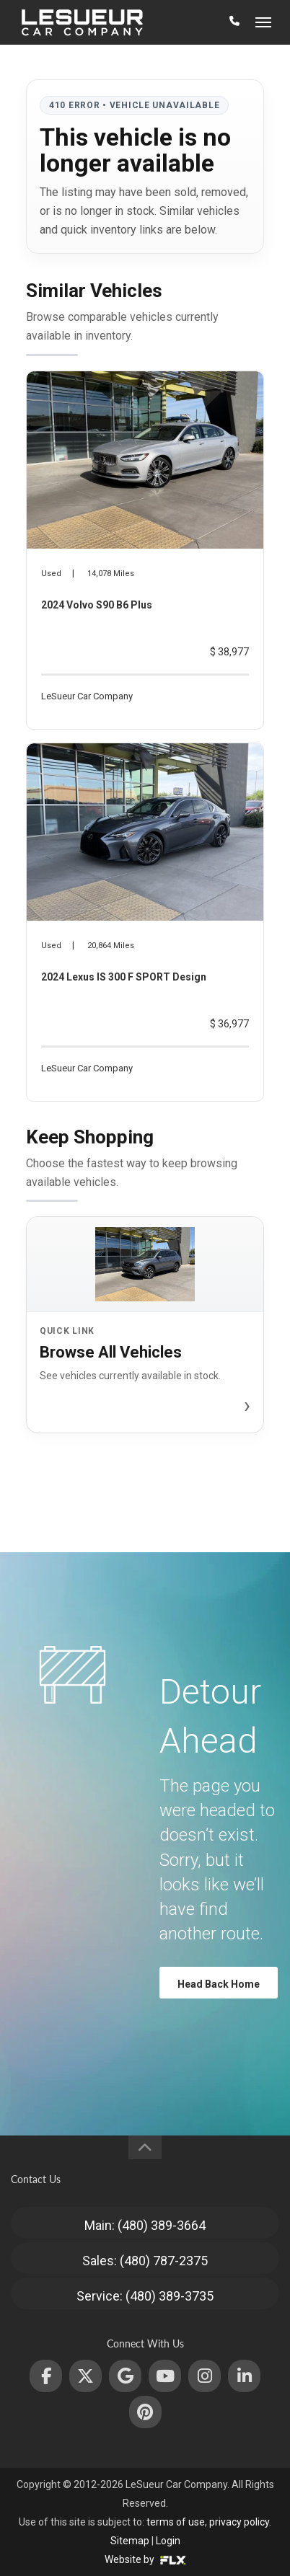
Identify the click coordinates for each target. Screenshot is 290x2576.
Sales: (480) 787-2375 (145, 2260)
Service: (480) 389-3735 (145, 2295)
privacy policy (239, 2522)
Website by (145, 2559)
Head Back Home (218, 1984)
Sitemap (129, 2540)
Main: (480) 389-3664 (145, 2225)
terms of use (175, 2522)
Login (168, 2540)
